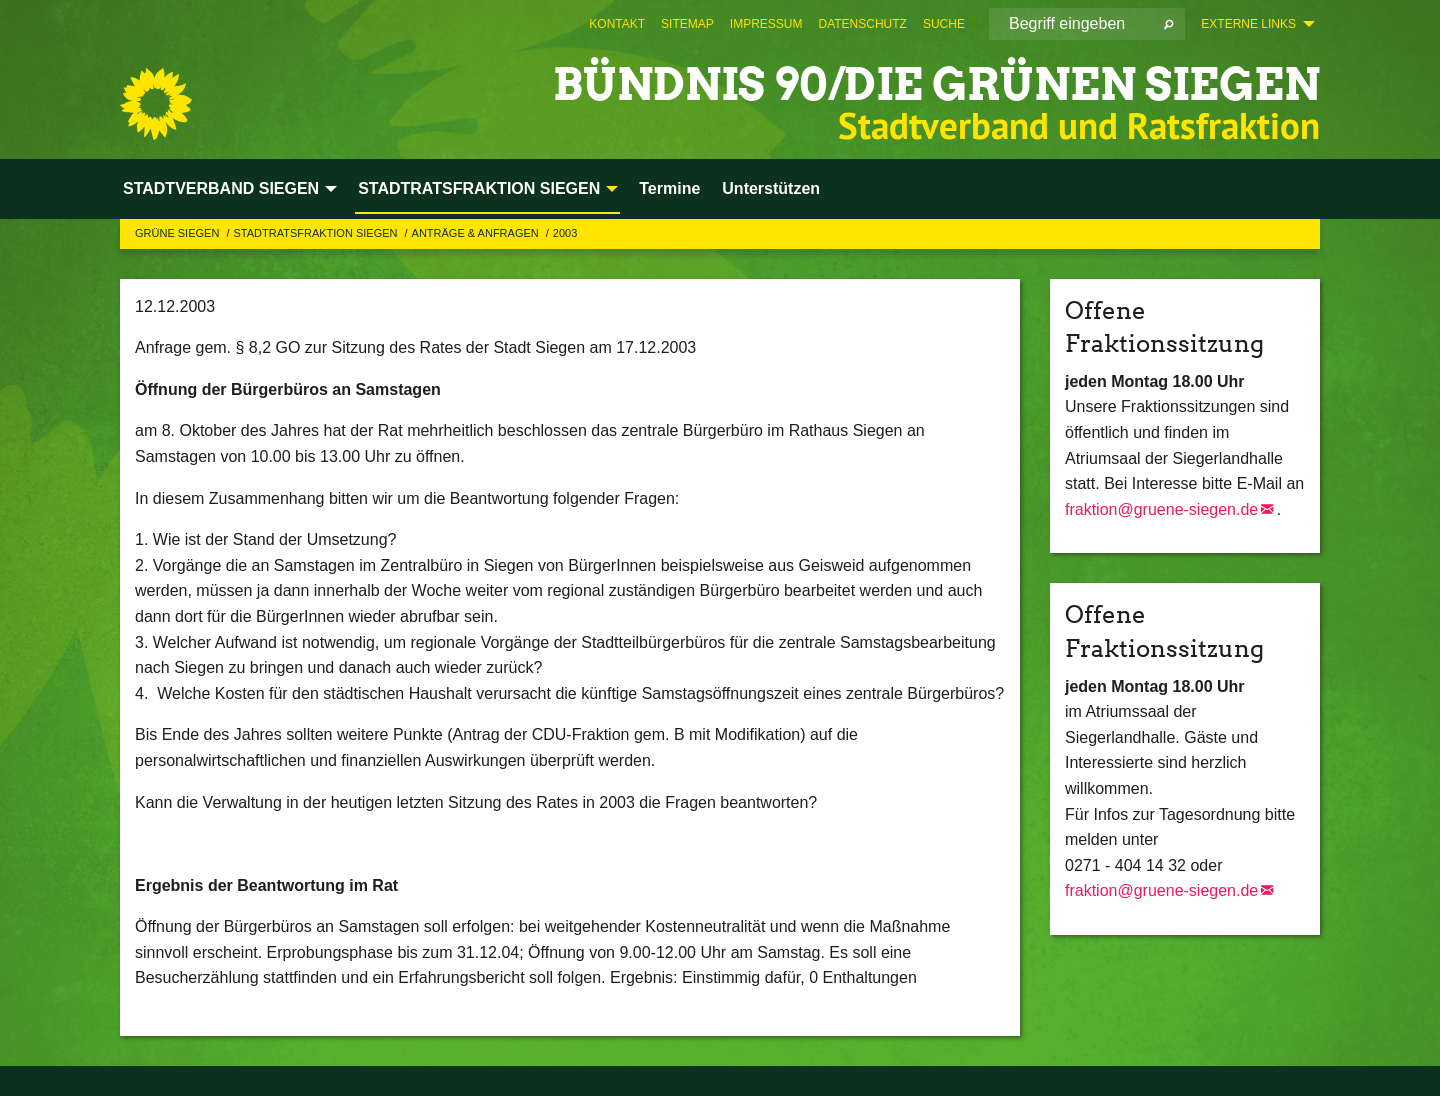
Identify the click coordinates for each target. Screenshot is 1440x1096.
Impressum (766, 24)
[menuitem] (617, 24)
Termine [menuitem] (669, 188)
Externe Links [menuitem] (1248, 24)
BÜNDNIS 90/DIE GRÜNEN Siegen (936, 84)
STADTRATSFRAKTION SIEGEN (316, 233)
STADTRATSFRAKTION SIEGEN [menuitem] (479, 188)
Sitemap (687, 24)
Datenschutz (862, 24)
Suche (944, 24)
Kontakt (617, 24)
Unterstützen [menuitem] (771, 188)
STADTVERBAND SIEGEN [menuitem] (221, 188)
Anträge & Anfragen (477, 233)
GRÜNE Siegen (178, 233)
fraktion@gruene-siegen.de (1161, 509)
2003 (565, 233)
